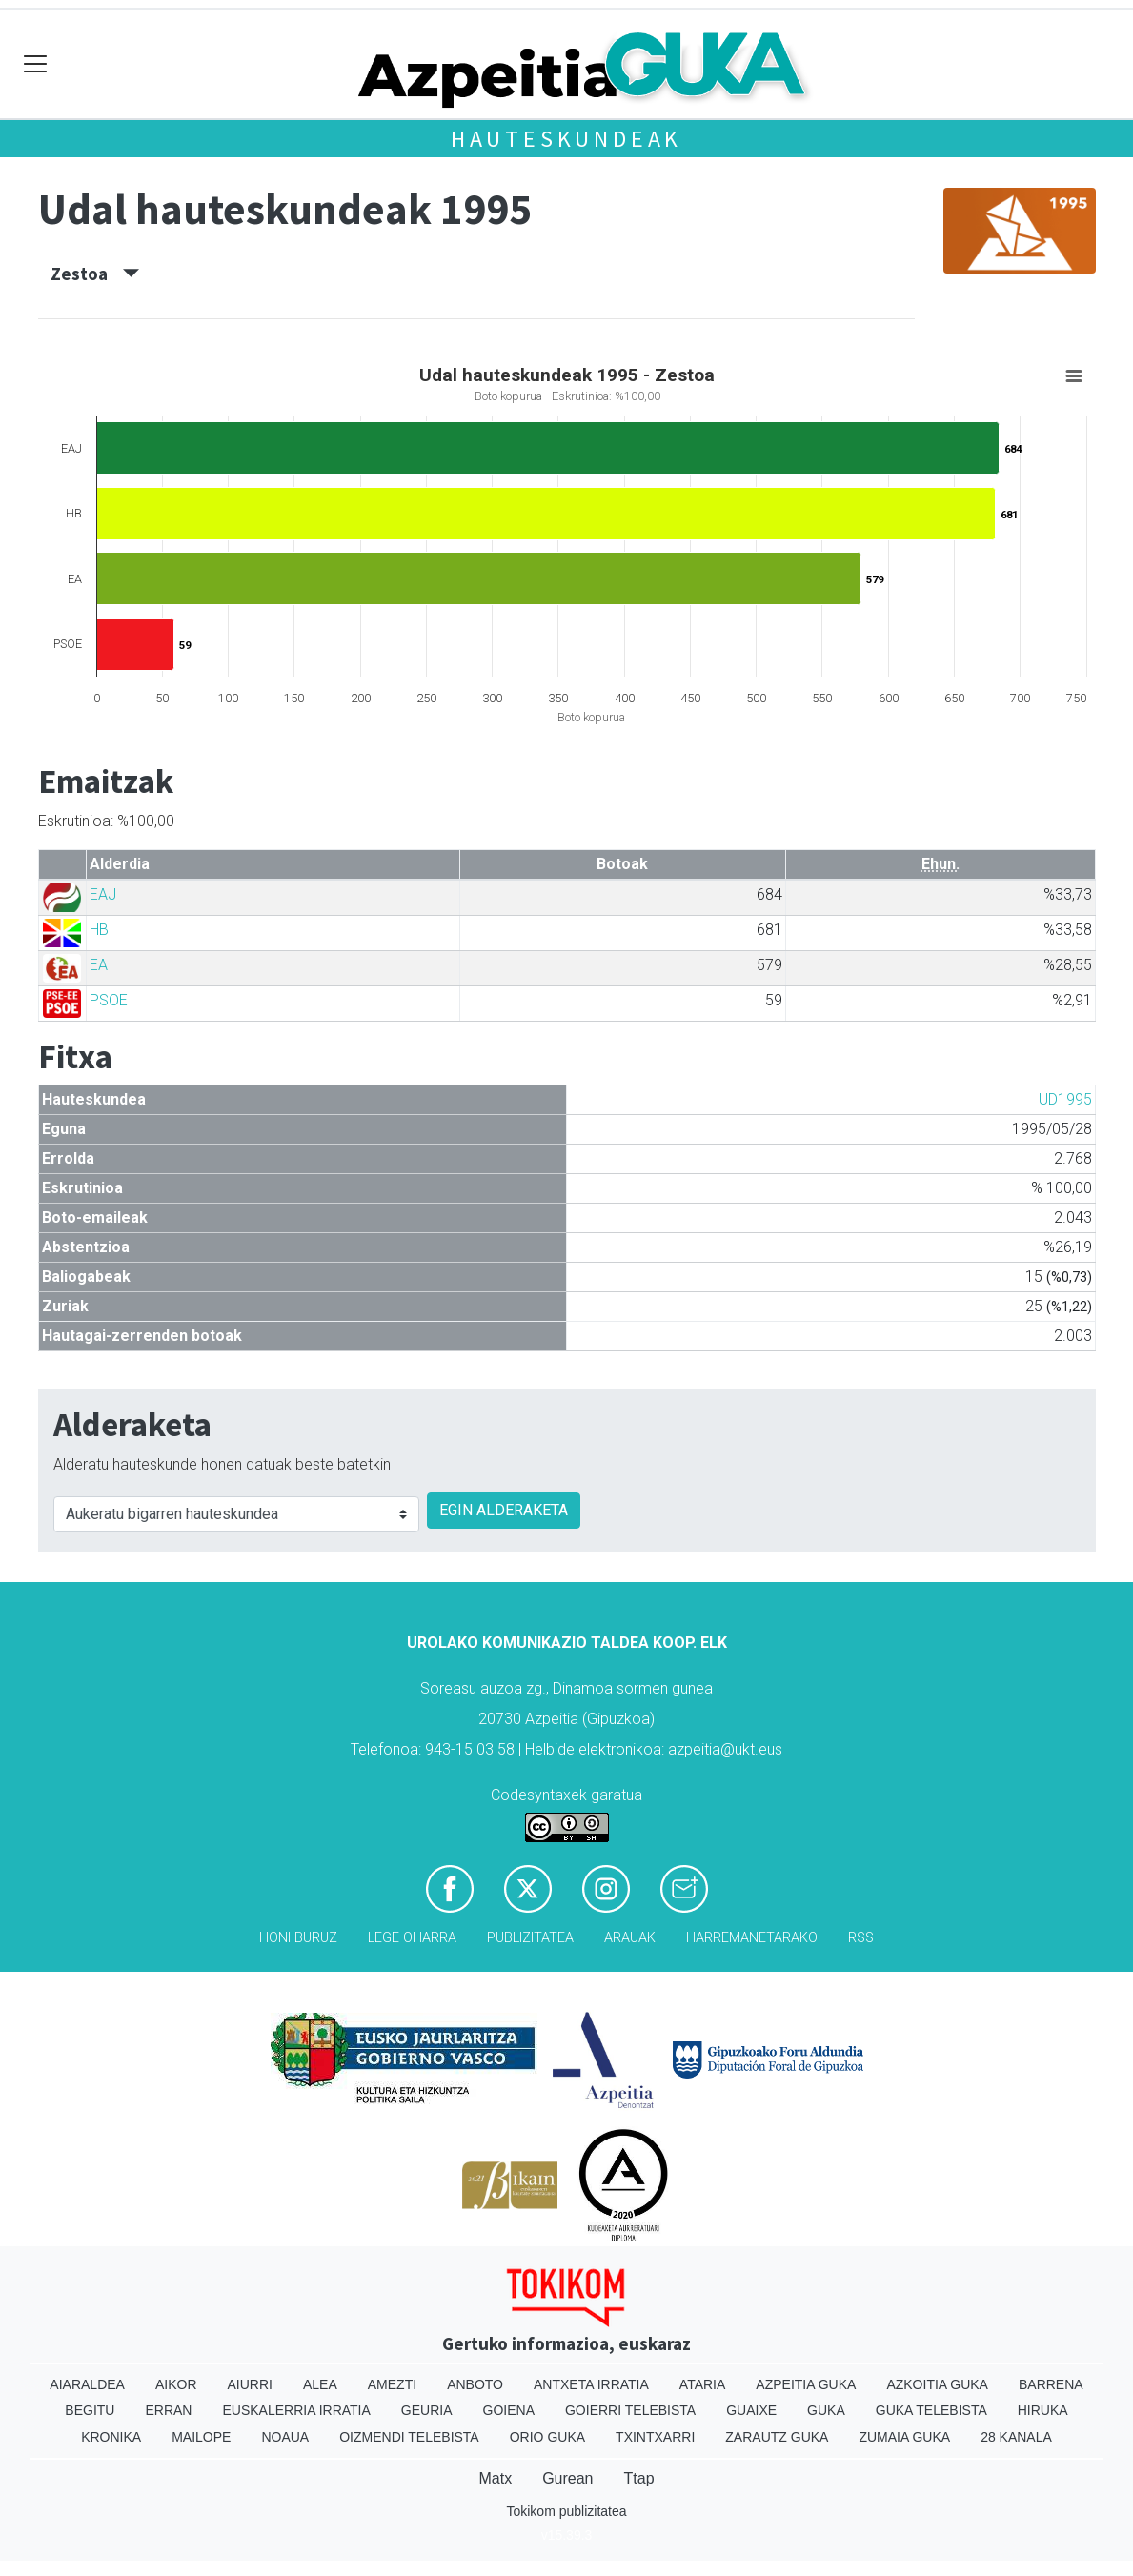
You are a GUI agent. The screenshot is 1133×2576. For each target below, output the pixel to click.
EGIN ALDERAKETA (503, 1510)
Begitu (89, 2410)
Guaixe (751, 2410)
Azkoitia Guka (937, 2384)
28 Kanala (1016, 2436)
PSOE (109, 1000)
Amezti (392, 2384)
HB (99, 930)
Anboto (475, 2384)
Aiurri (250, 2384)
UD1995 (1065, 1099)
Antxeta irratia (591, 2384)
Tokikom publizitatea (566, 2511)
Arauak (630, 1938)
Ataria (702, 2384)
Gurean (567, 2478)
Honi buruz (298, 1938)
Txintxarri (655, 2436)
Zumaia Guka (904, 2436)
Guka (826, 2410)
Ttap (639, 2478)
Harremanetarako (752, 1938)
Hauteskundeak (566, 138)
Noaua (285, 2436)
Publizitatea (530, 1938)
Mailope (201, 2436)
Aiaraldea (87, 2384)
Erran (168, 2410)
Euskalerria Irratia (296, 2410)
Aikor (176, 2384)
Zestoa (95, 273)
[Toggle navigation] (35, 64)
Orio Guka (547, 2436)
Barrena (1051, 2384)
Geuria (427, 2410)
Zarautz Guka (776, 2436)
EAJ (103, 894)
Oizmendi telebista (409, 2436)
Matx (495, 2478)
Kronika (111, 2436)
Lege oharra (412, 1938)
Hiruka (1043, 2410)
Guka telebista (931, 2410)
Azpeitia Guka (806, 2384)
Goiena (509, 2410)
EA (99, 965)
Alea (320, 2384)
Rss (861, 1938)
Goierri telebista (630, 2410)
